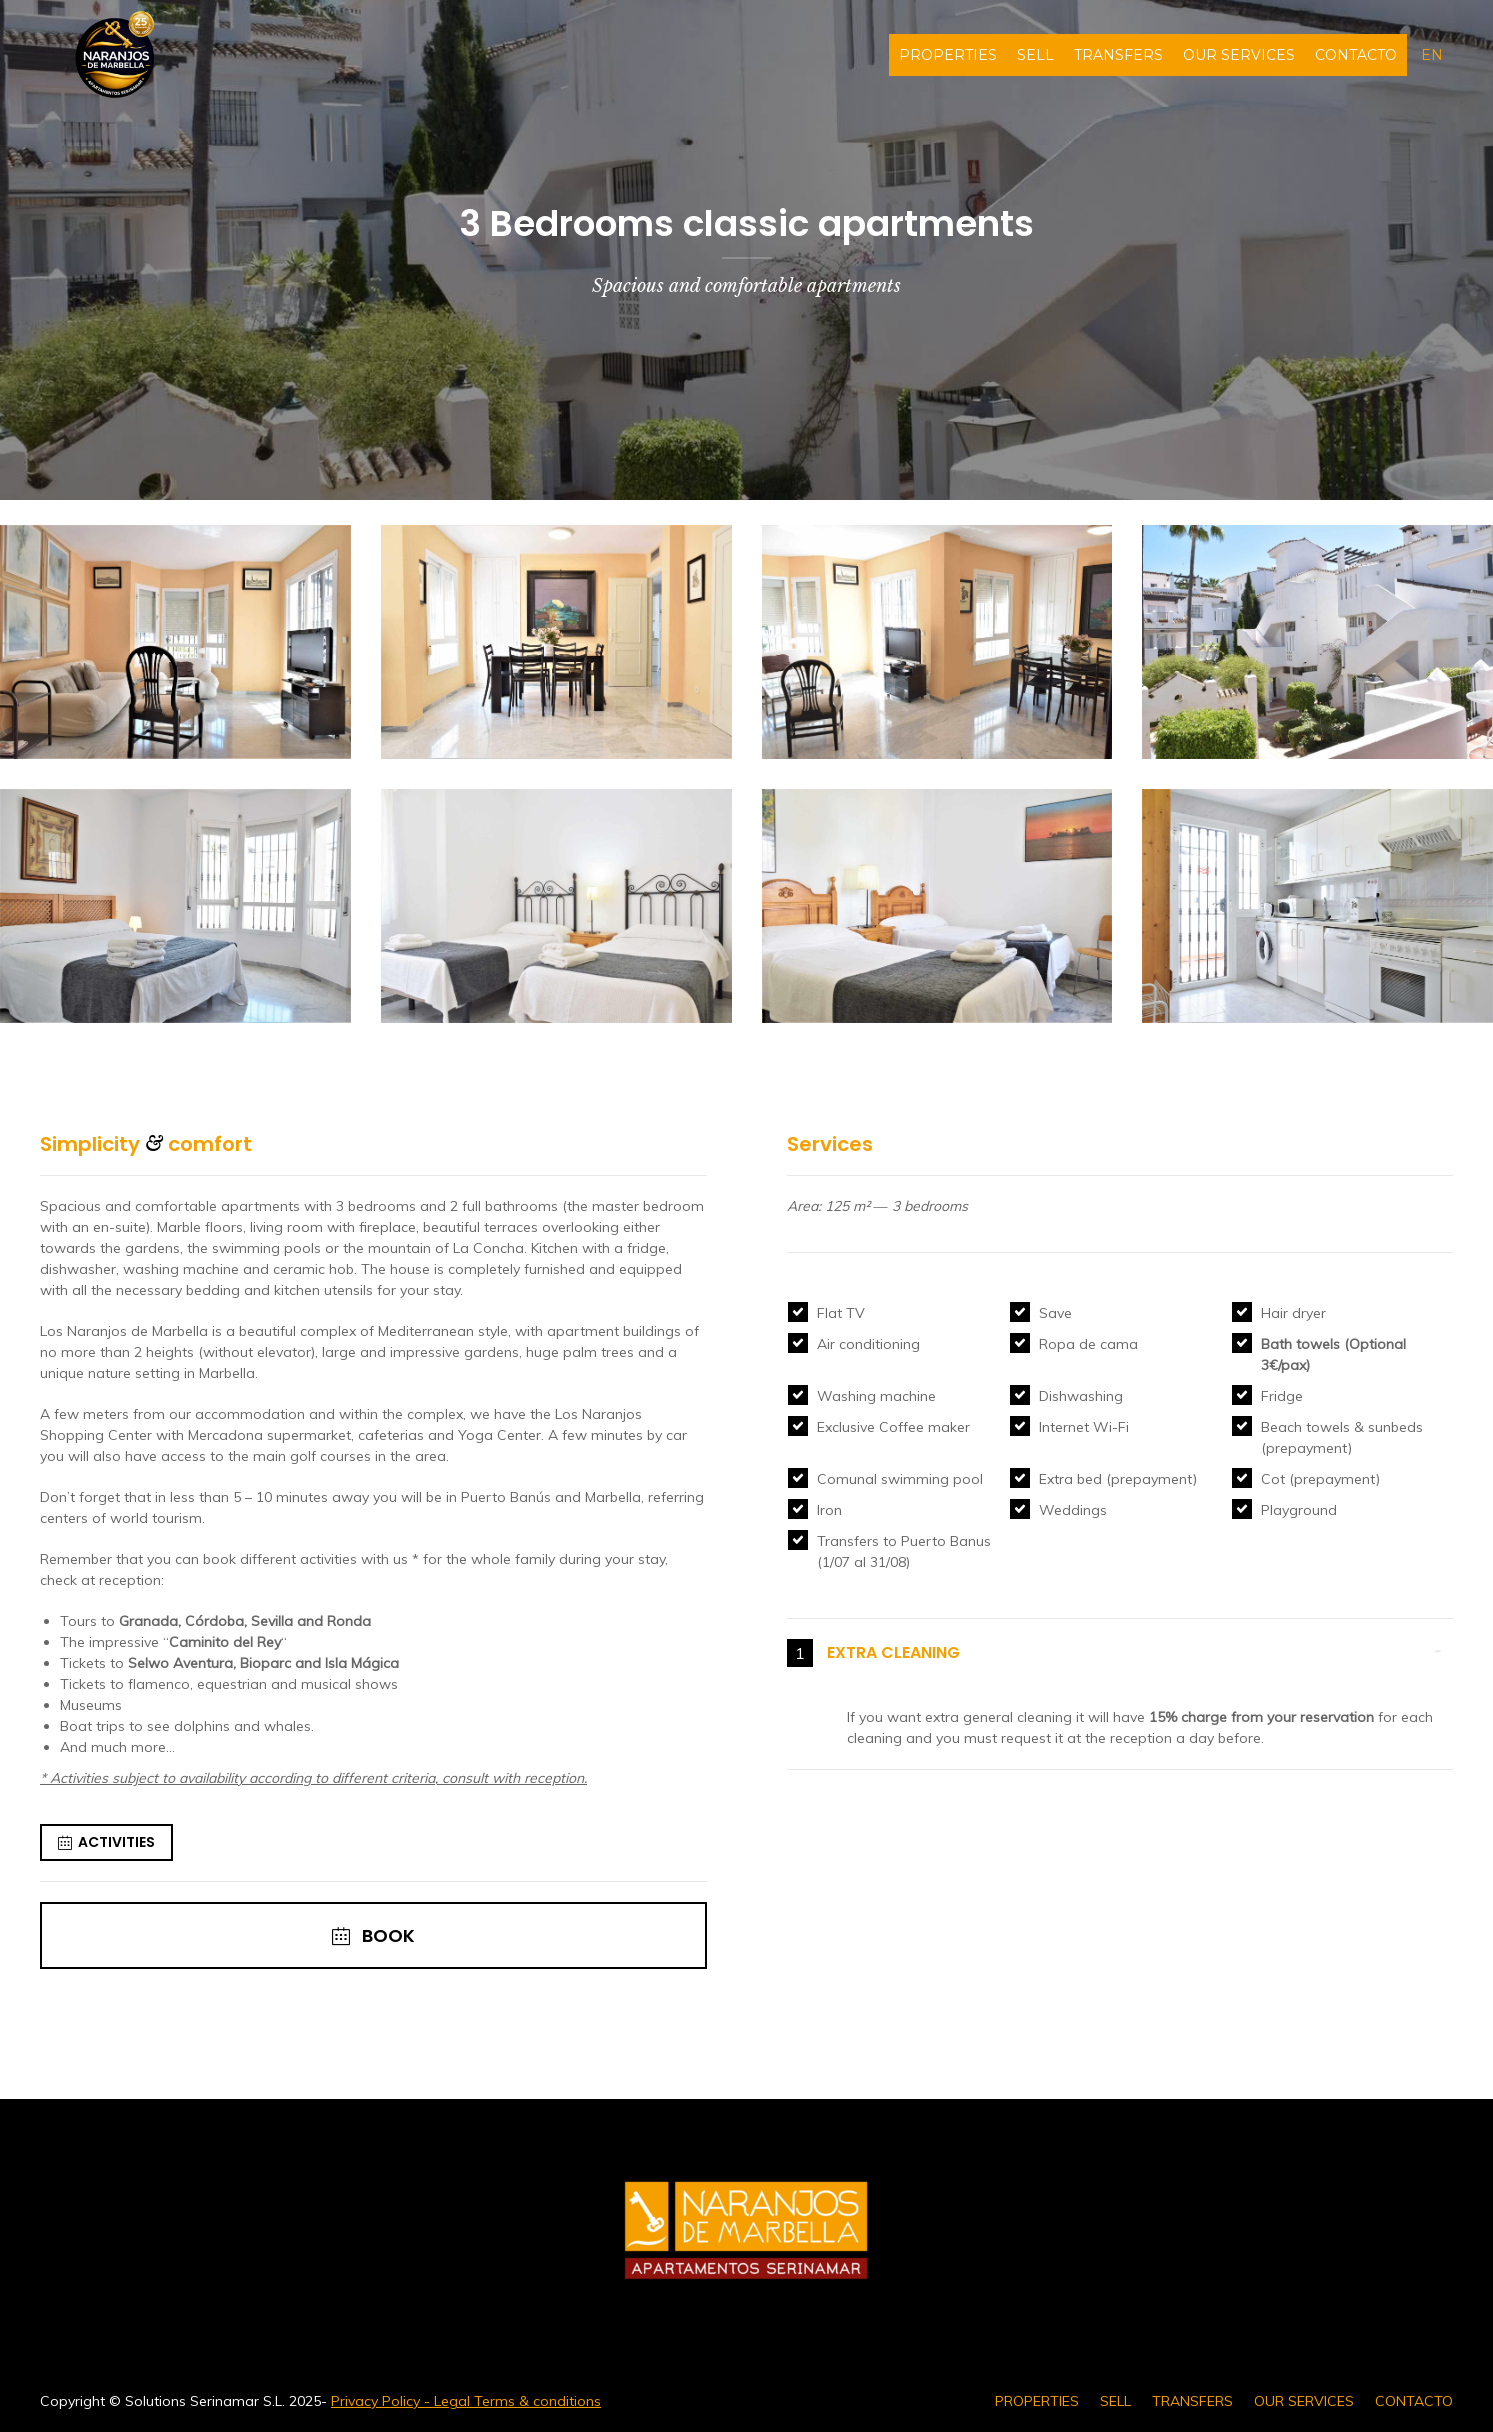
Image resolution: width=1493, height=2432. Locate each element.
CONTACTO (1356, 55)
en (1432, 55)
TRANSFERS (1118, 55)
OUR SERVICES (1239, 55)
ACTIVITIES (106, 1842)
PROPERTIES (948, 55)
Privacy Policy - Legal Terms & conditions (466, 2401)
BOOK (373, 1935)
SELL (1035, 55)
